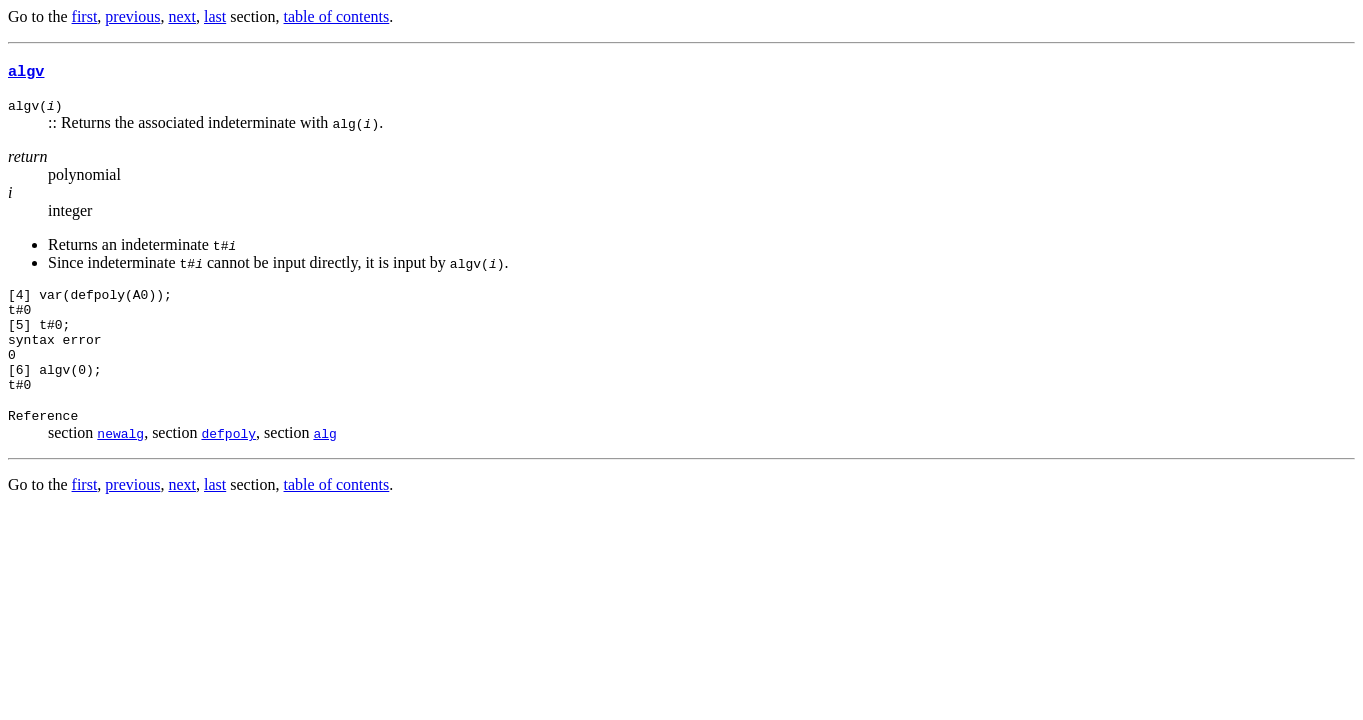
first (85, 16)
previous (132, 16)
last (215, 16)
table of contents (337, 16)
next (182, 16)
